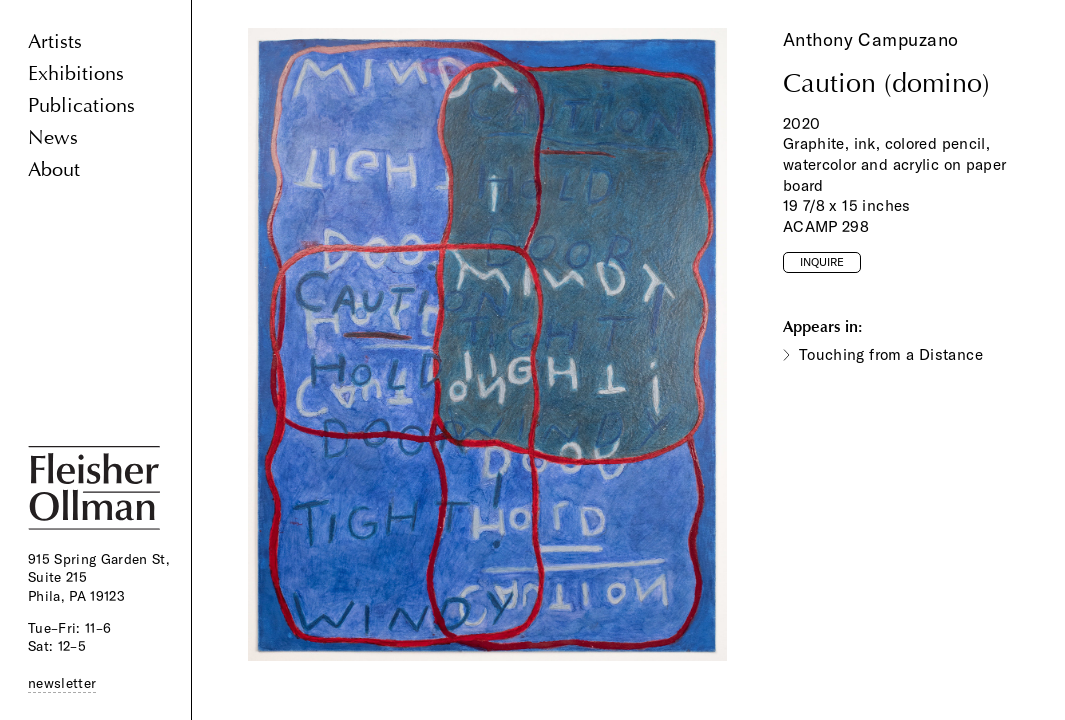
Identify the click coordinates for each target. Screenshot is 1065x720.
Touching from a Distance (891, 354)
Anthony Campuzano (871, 39)
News (53, 137)
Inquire (822, 262)
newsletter (62, 683)
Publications (81, 105)
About (54, 169)
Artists (55, 41)
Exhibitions (76, 73)
